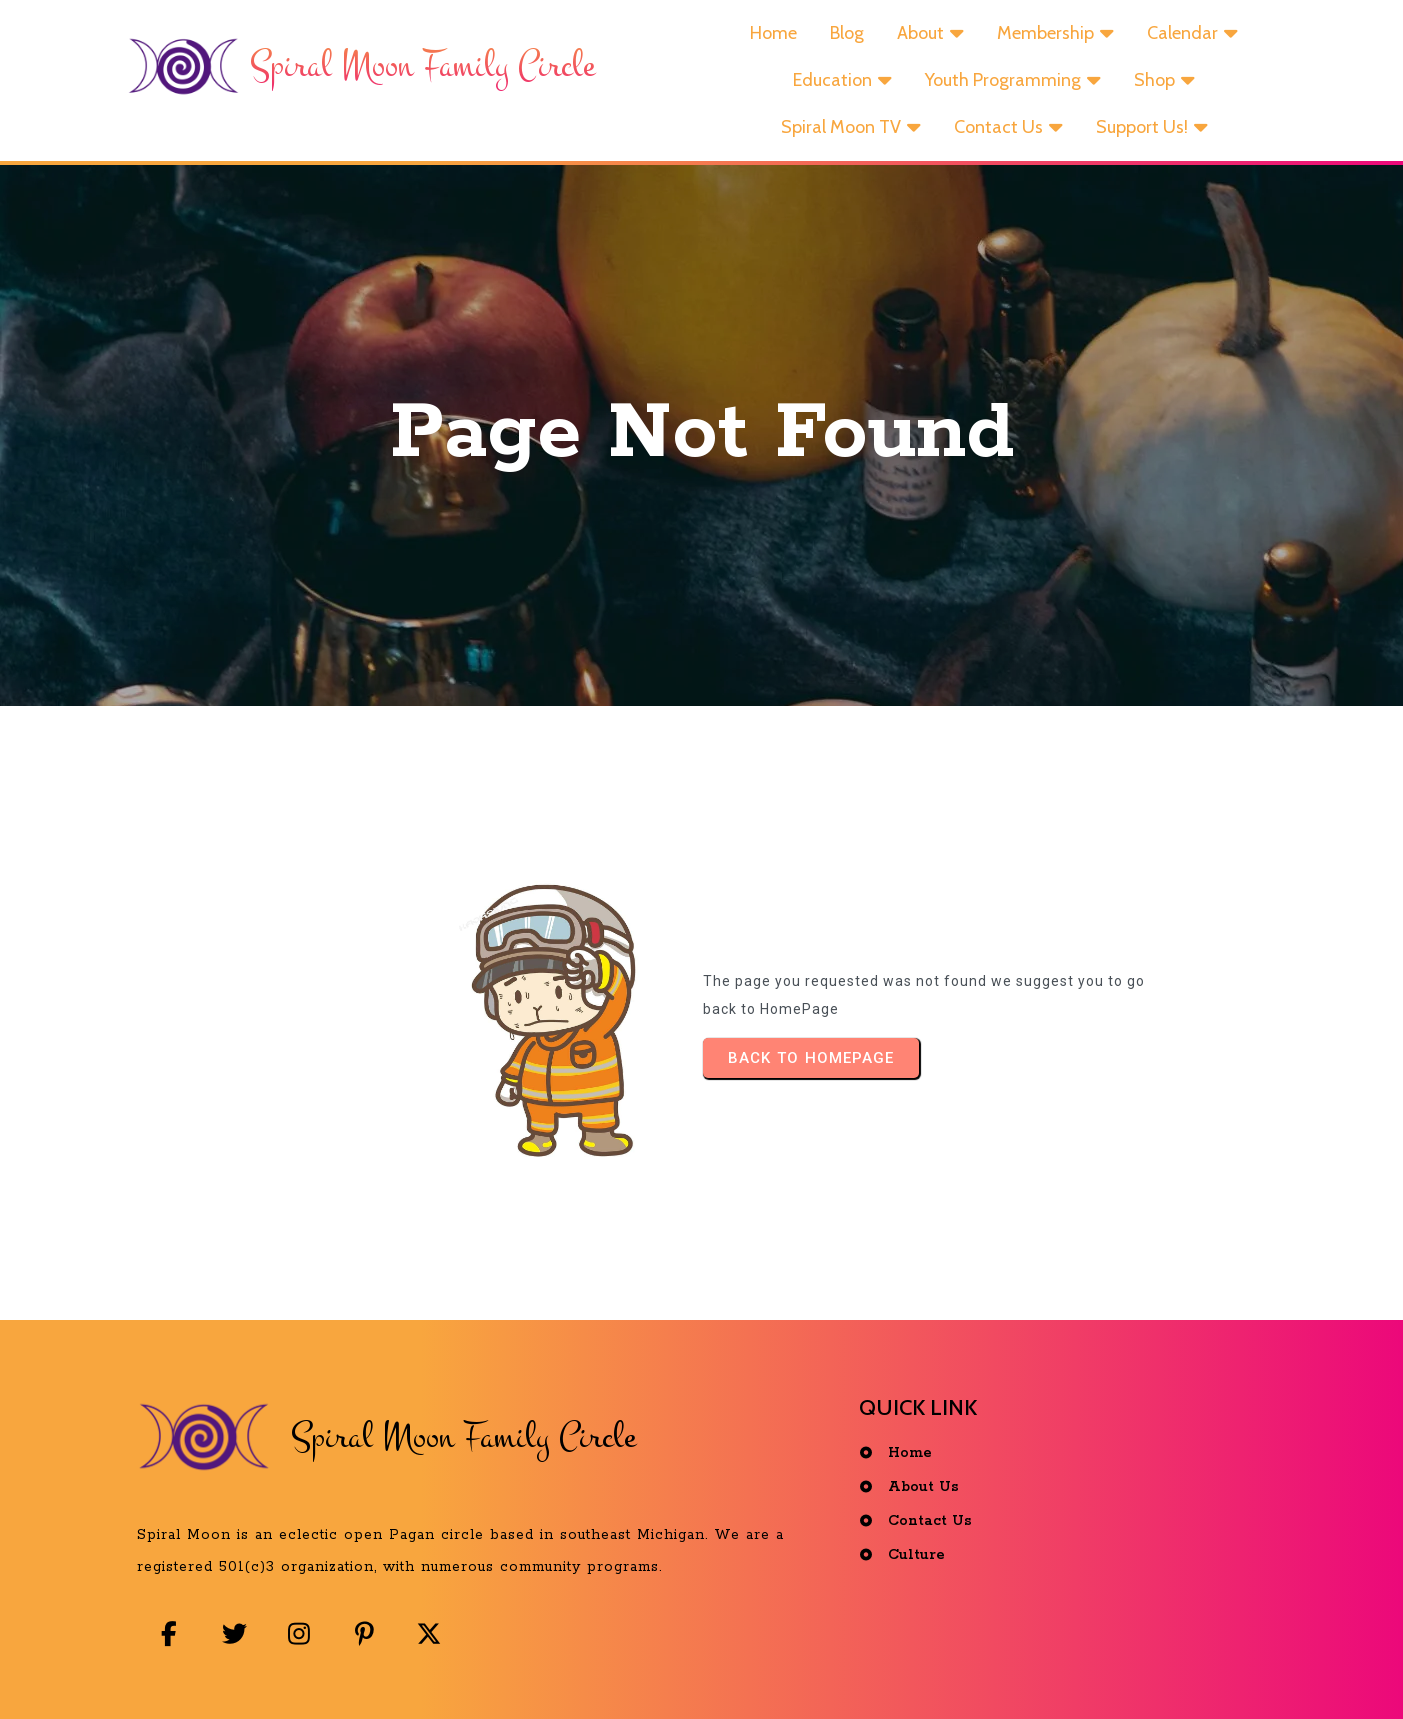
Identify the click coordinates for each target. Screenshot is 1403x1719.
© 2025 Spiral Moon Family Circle (706, 1672)
